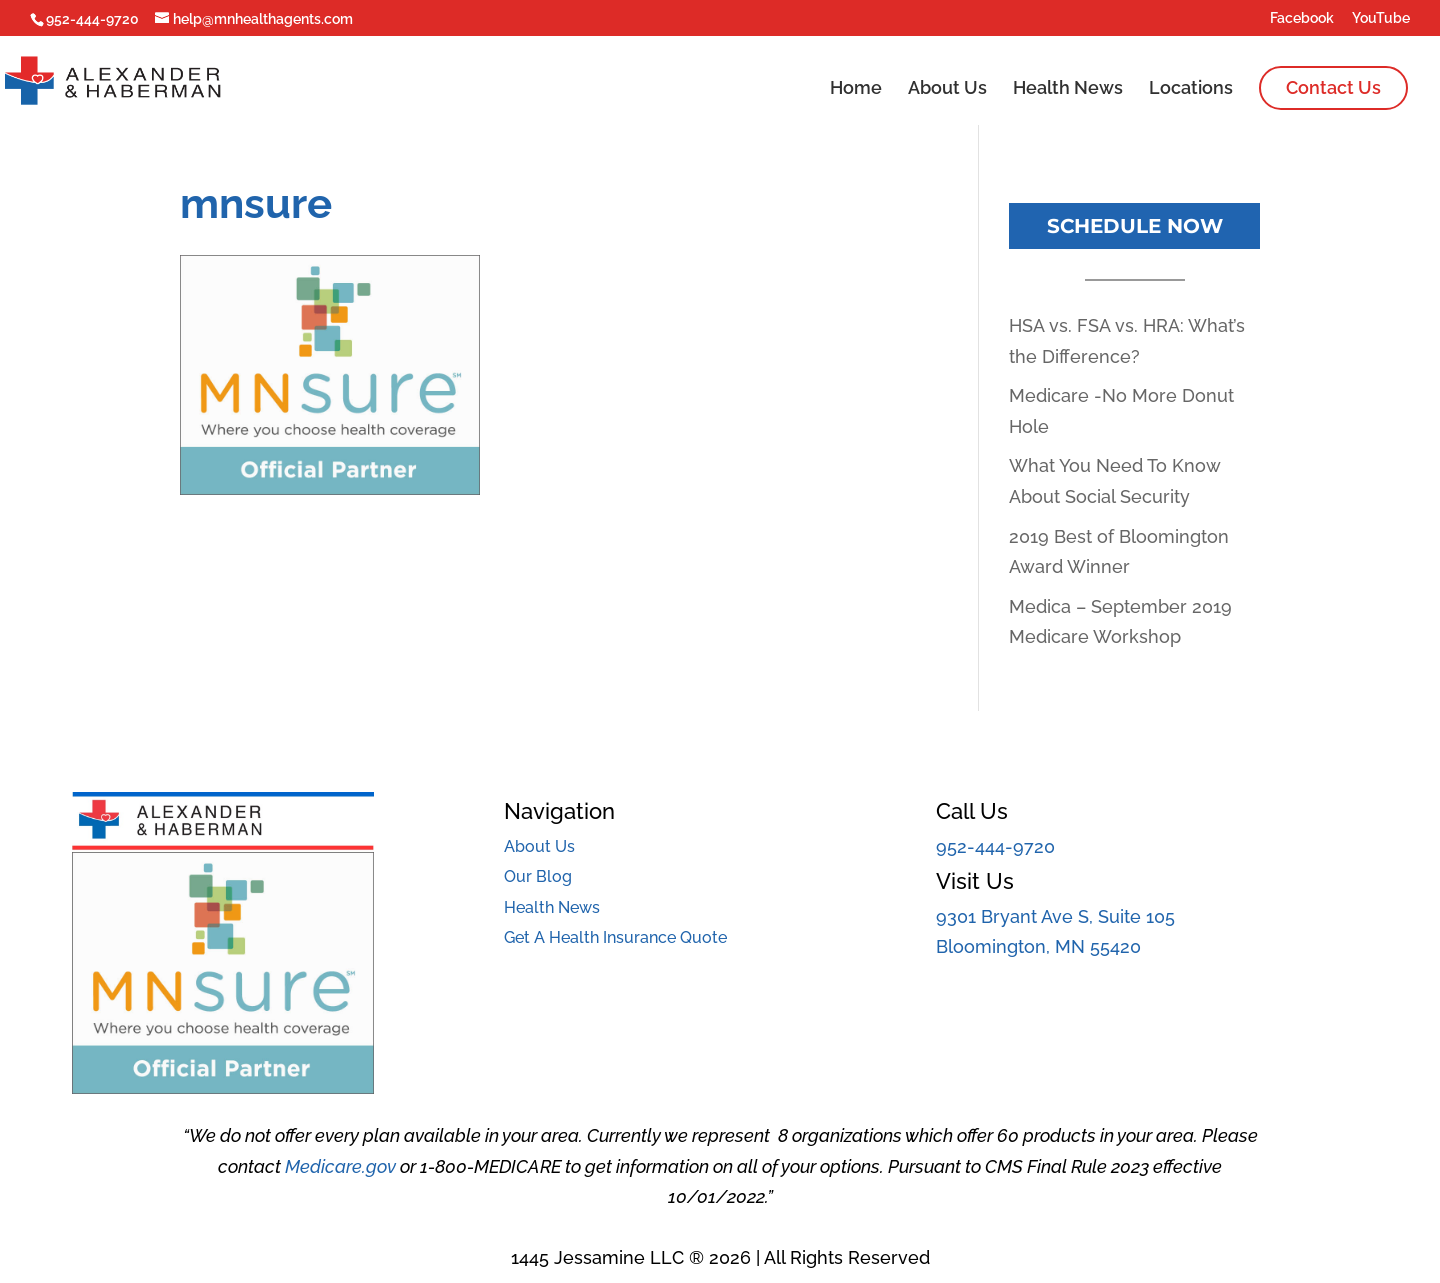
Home (856, 89)
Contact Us (1333, 87)
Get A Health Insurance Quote (615, 937)
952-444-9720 (995, 846)
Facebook (1302, 18)
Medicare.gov (340, 1166)
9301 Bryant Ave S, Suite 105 (1055, 916)
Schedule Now (1135, 226)
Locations (1191, 89)
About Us (947, 89)
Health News (1068, 89)
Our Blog (538, 876)
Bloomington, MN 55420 (1038, 946)
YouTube (1381, 18)
